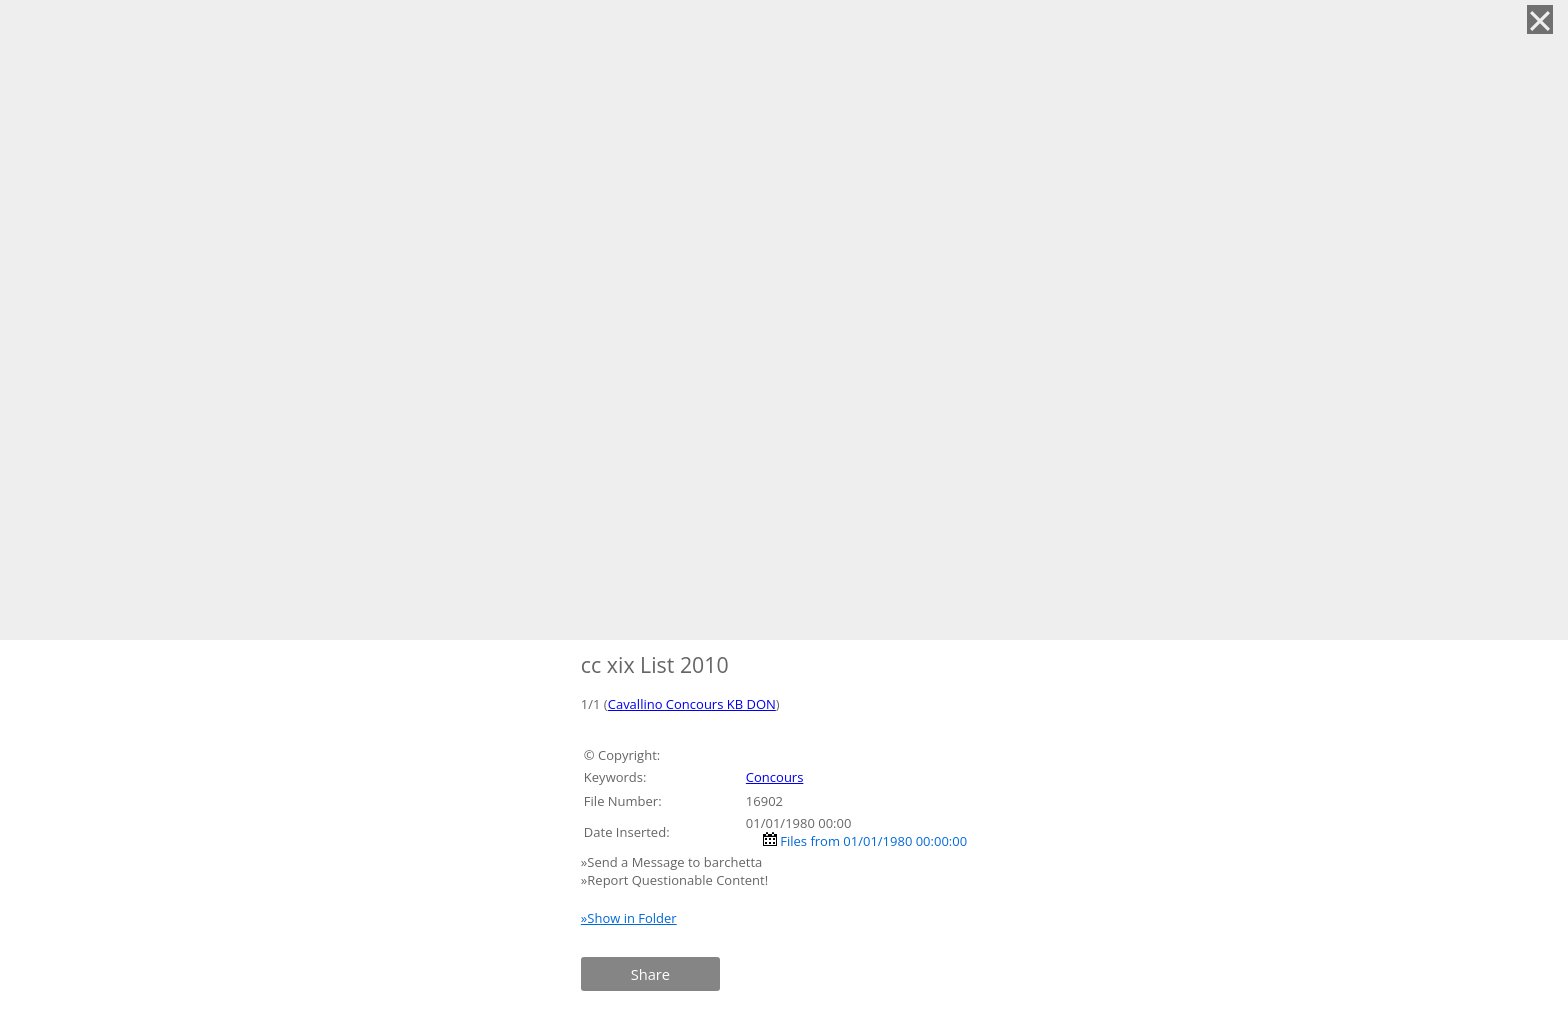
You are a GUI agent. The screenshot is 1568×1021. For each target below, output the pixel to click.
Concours (775, 777)
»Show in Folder (629, 918)
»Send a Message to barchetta (673, 862)
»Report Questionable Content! (674, 880)
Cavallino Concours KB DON (692, 704)
